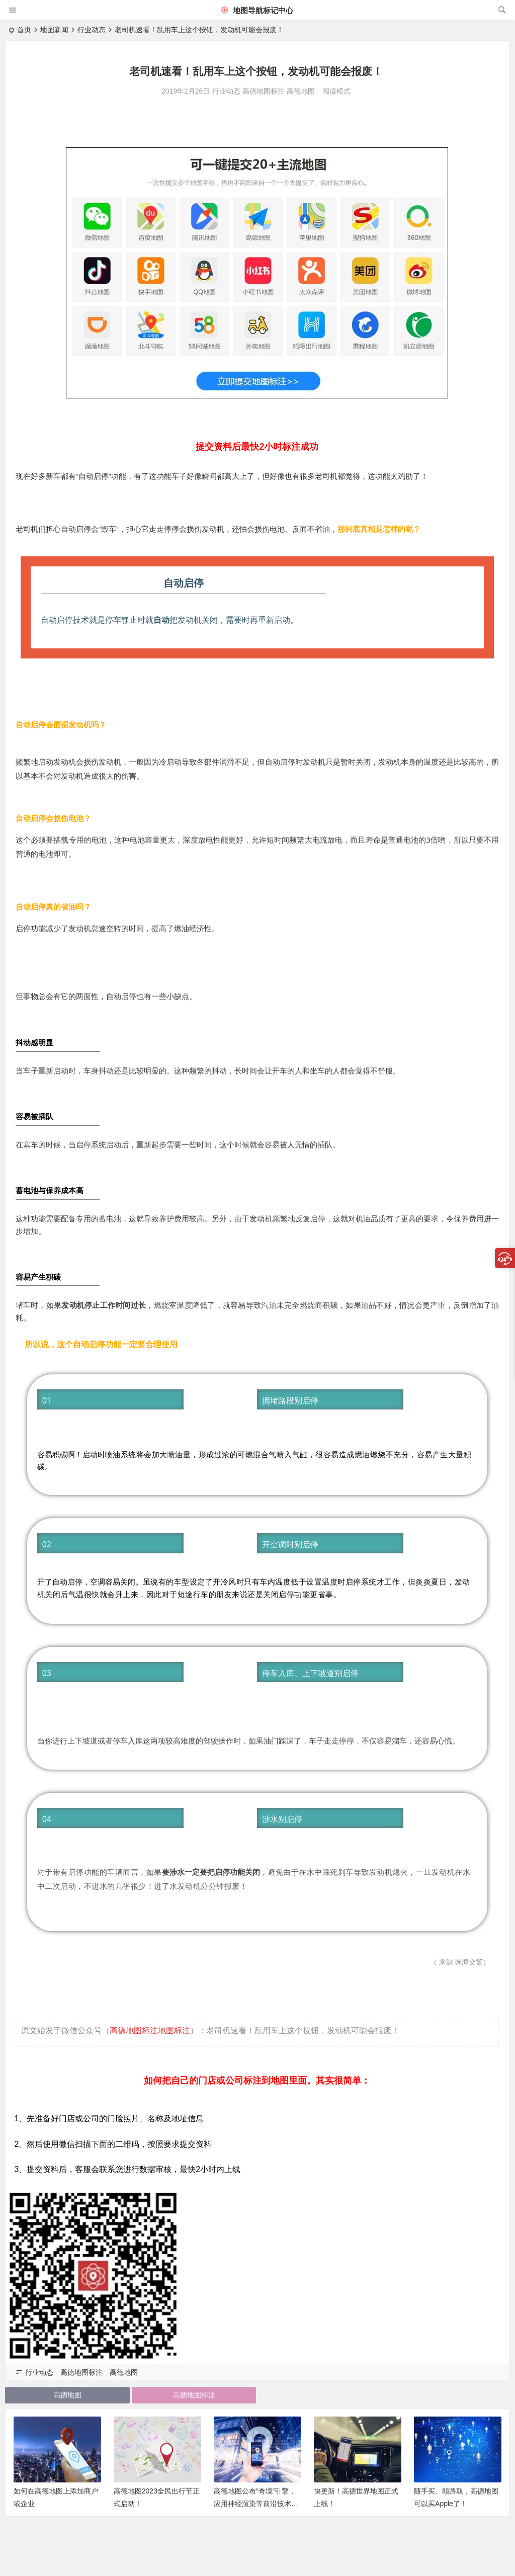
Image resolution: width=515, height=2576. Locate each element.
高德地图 (301, 91)
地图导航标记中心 (257, 10)
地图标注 (174, 2030)
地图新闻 (54, 30)
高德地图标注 (263, 91)
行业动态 (91, 30)
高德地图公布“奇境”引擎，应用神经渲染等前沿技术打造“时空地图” (256, 2503)
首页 (24, 30)
